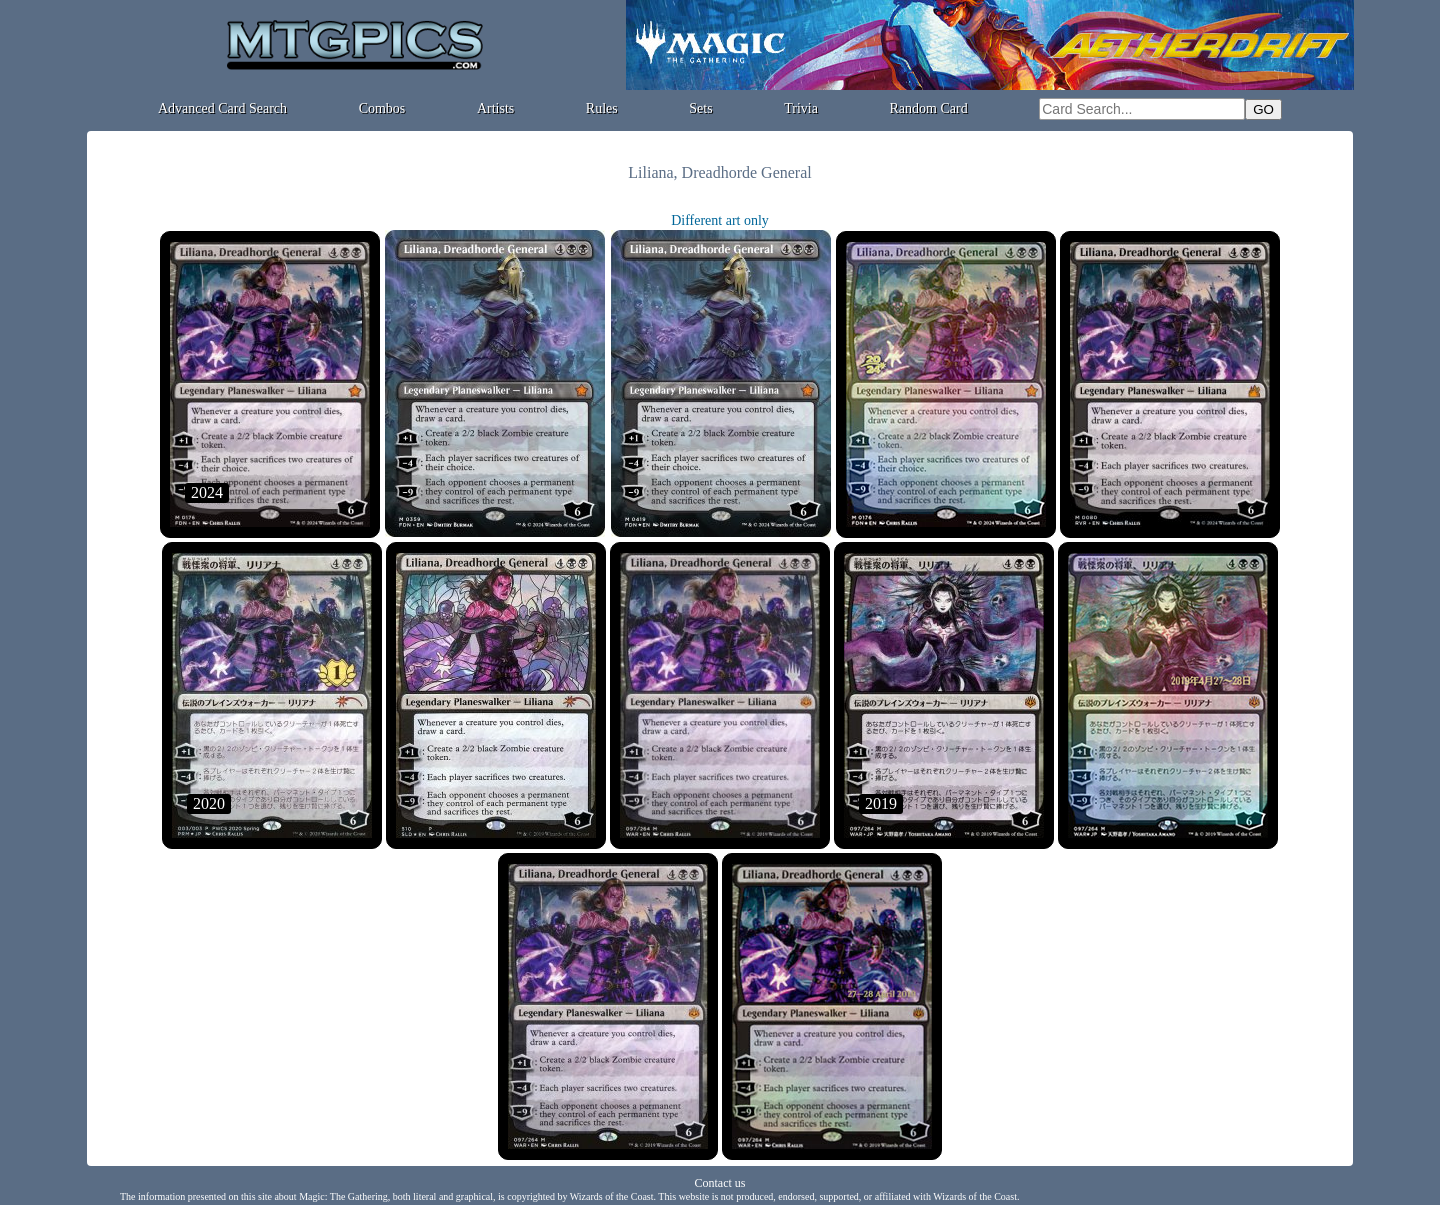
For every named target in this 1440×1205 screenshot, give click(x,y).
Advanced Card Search (222, 108)
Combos (382, 108)
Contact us (720, 1183)
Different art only (720, 220)
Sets (700, 108)
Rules (602, 108)
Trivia (801, 108)
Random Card (929, 108)
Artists (495, 108)
